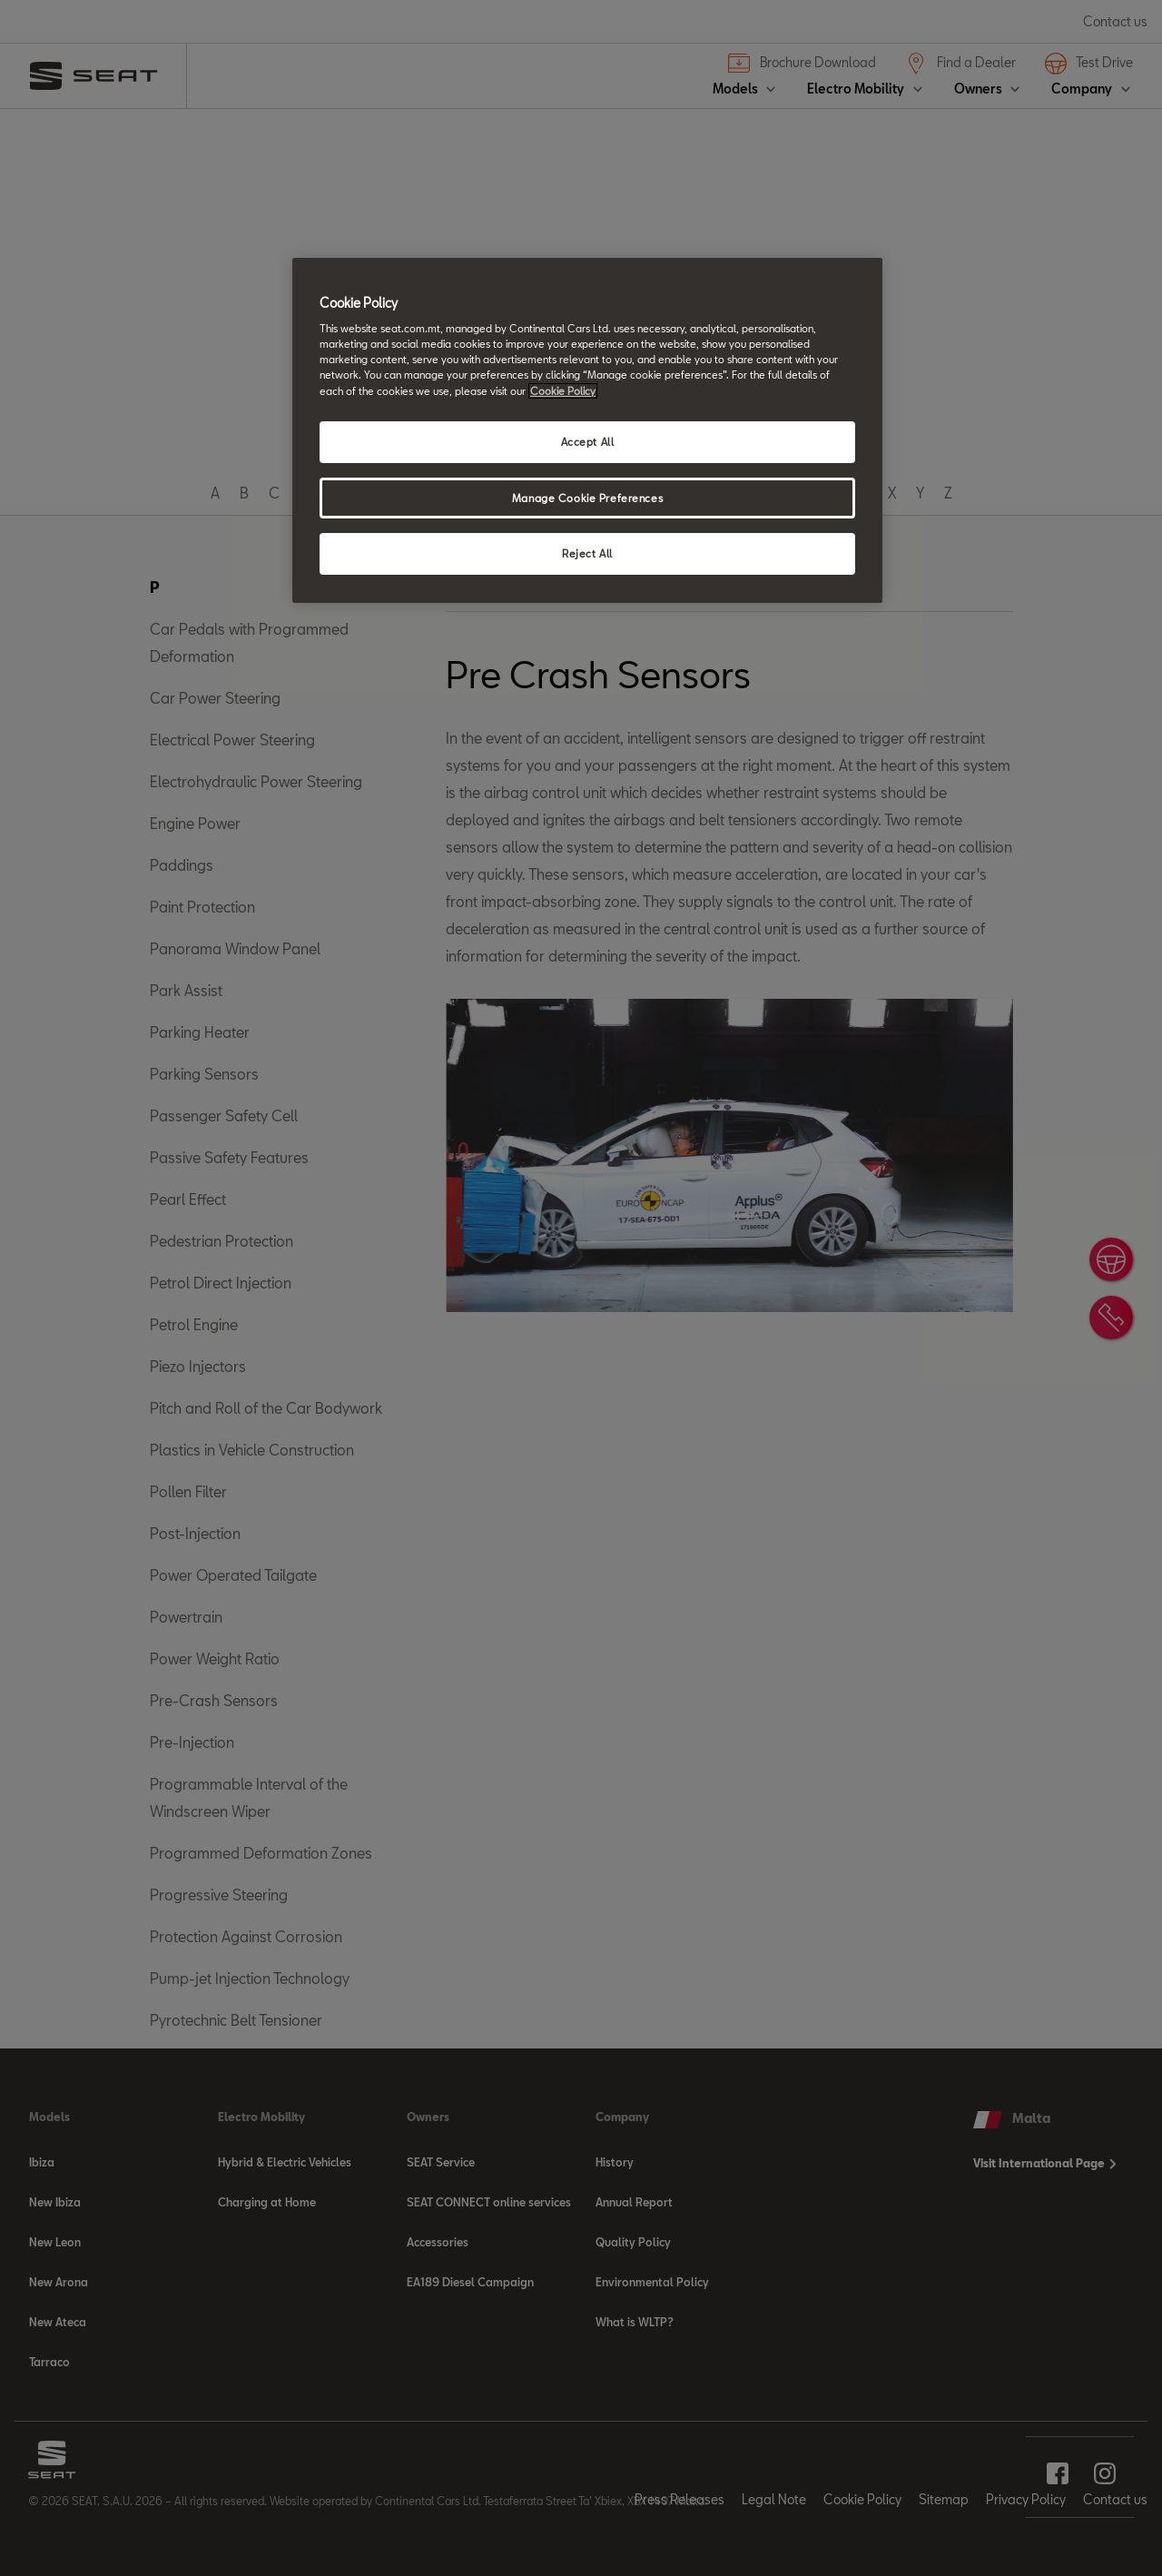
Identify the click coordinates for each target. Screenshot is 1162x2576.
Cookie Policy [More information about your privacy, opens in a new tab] (563, 391)
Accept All (588, 442)
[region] (587, 431)
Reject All (587, 553)
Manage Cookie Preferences (587, 498)
